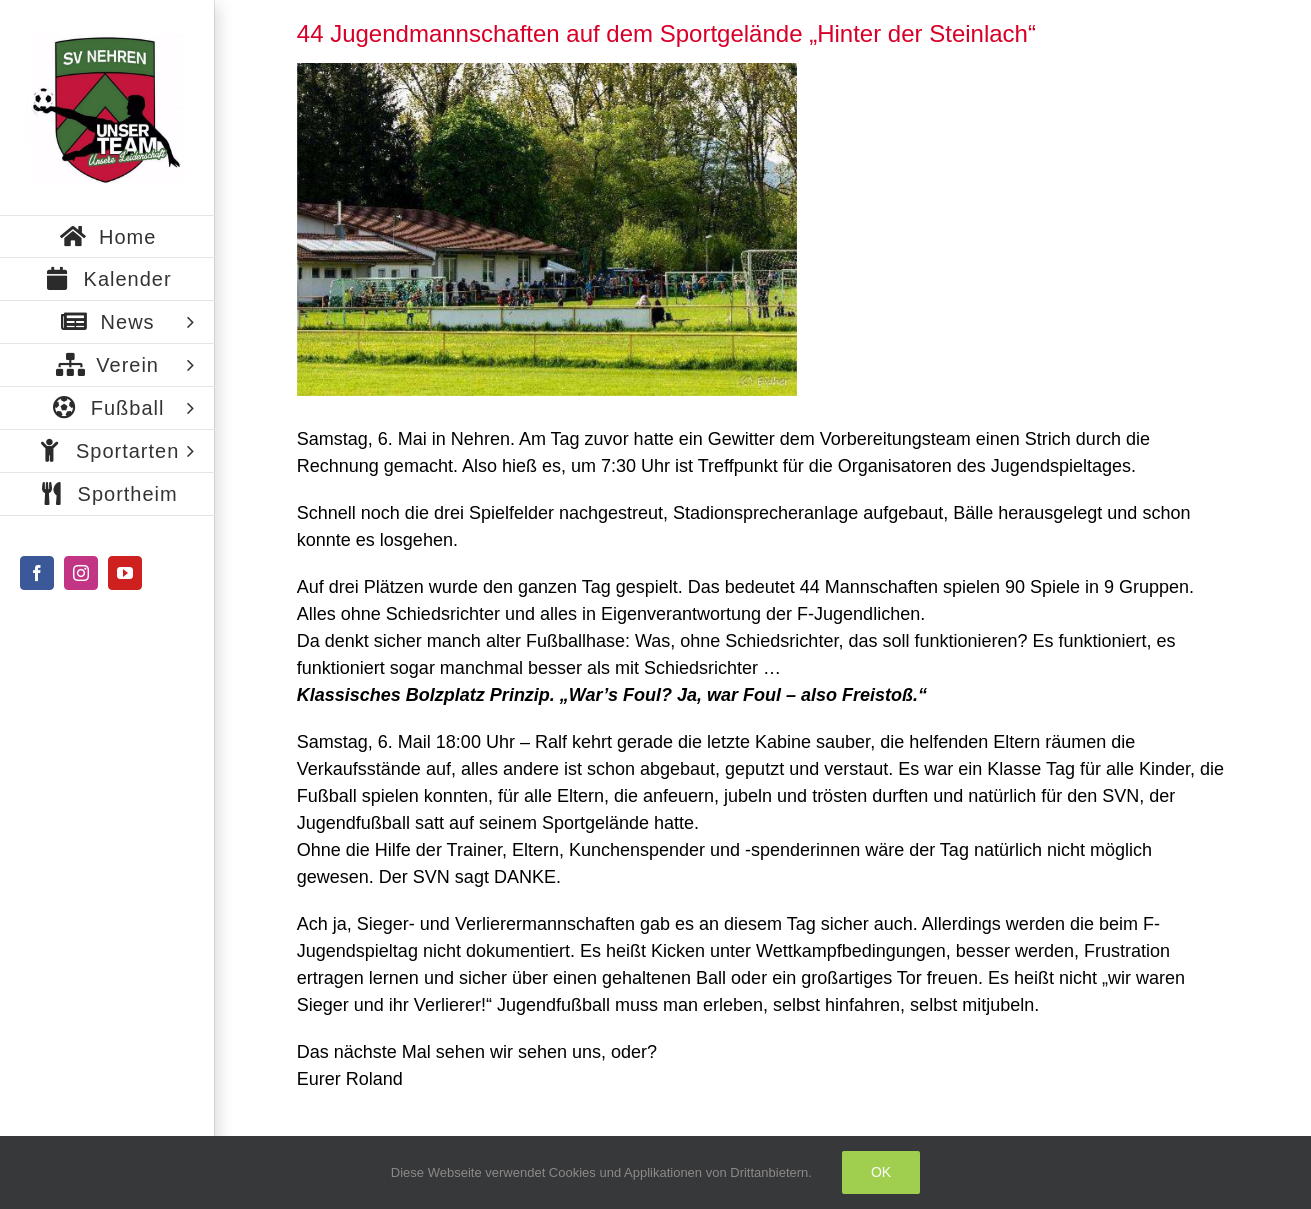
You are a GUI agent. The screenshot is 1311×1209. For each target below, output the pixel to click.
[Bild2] (547, 229)
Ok (881, 1172)
